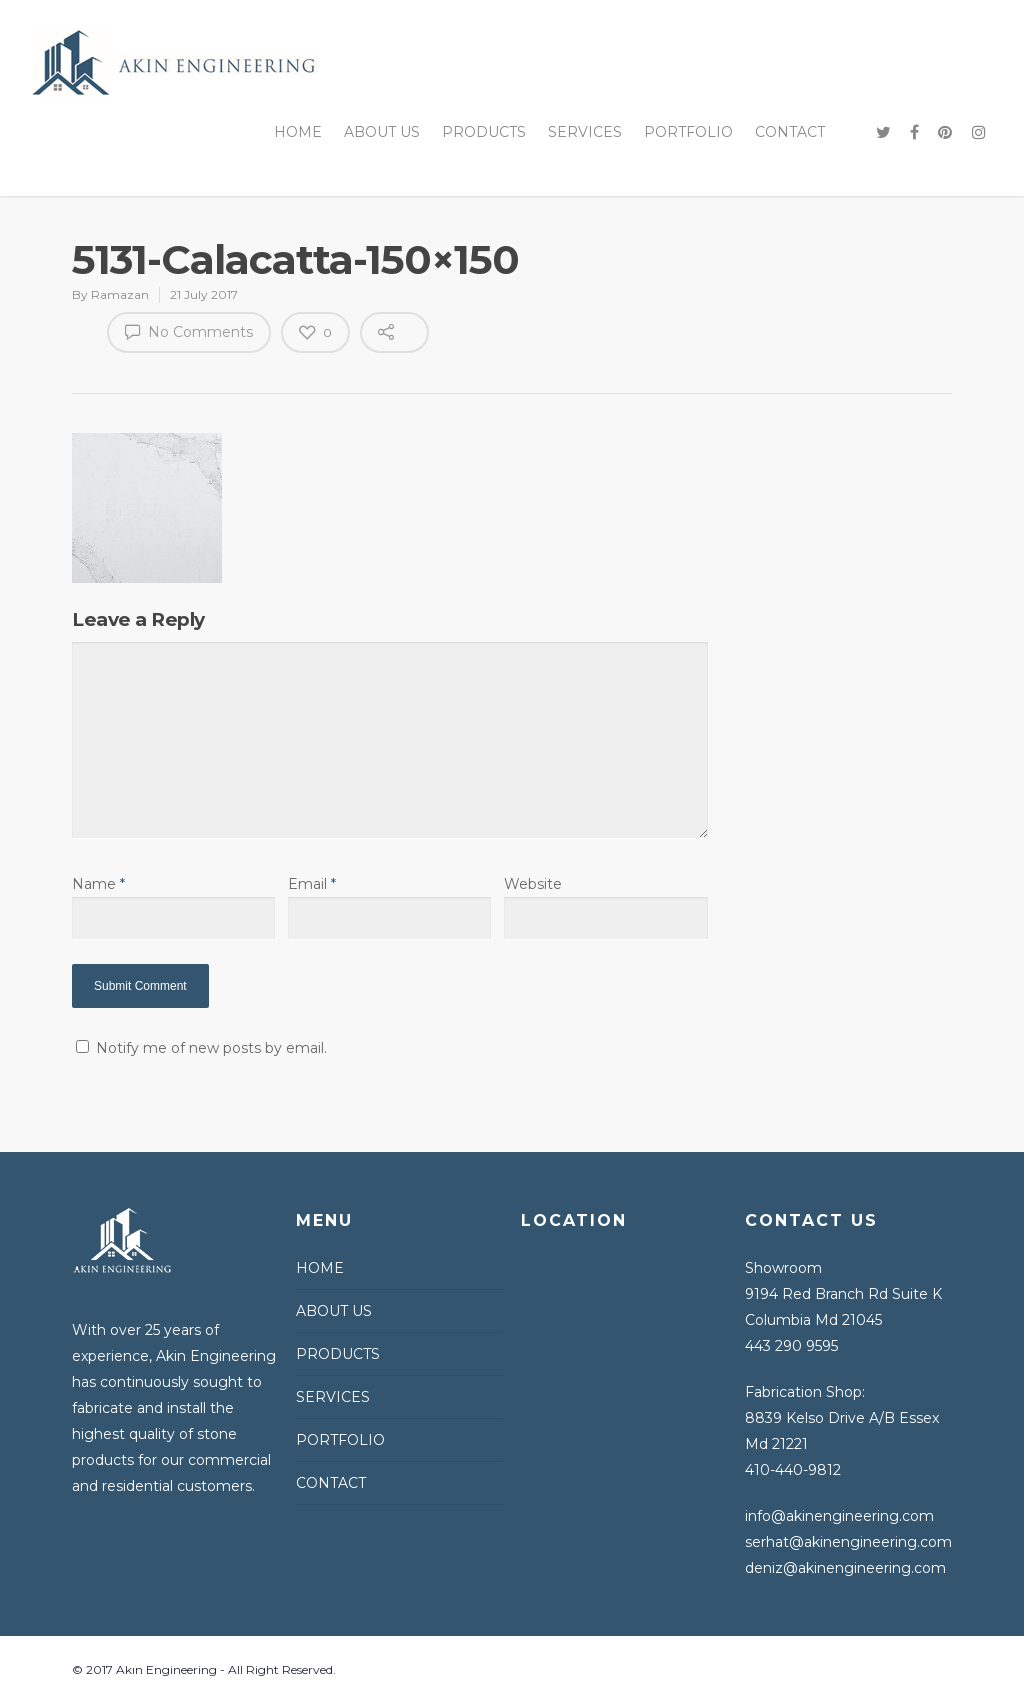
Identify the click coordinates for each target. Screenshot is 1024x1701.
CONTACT (790, 132)
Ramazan (120, 294)
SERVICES (585, 132)
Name (98, 884)
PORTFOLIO (688, 132)
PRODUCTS (484, 132)
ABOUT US (382, 132)
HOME (298, 132)
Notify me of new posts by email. (211, 1048)
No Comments (189, 331)
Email (312, 884)
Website (533, 884)
